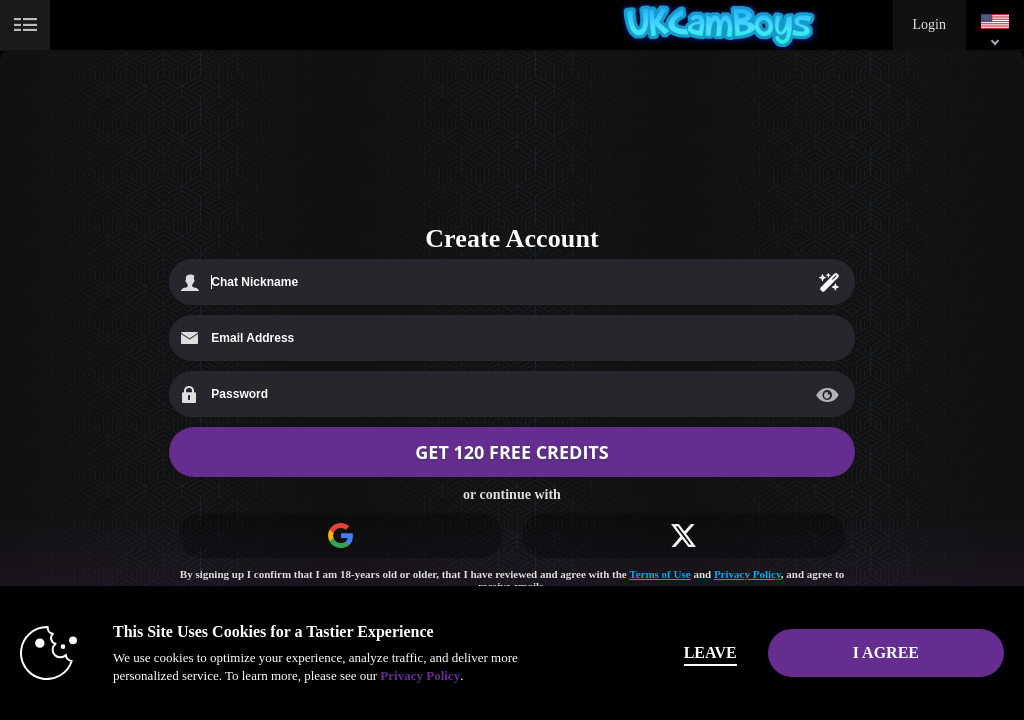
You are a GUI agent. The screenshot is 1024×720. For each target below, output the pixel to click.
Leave (710, 652)
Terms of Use (659, 574)
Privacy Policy (747, 574)
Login (929, 24)
